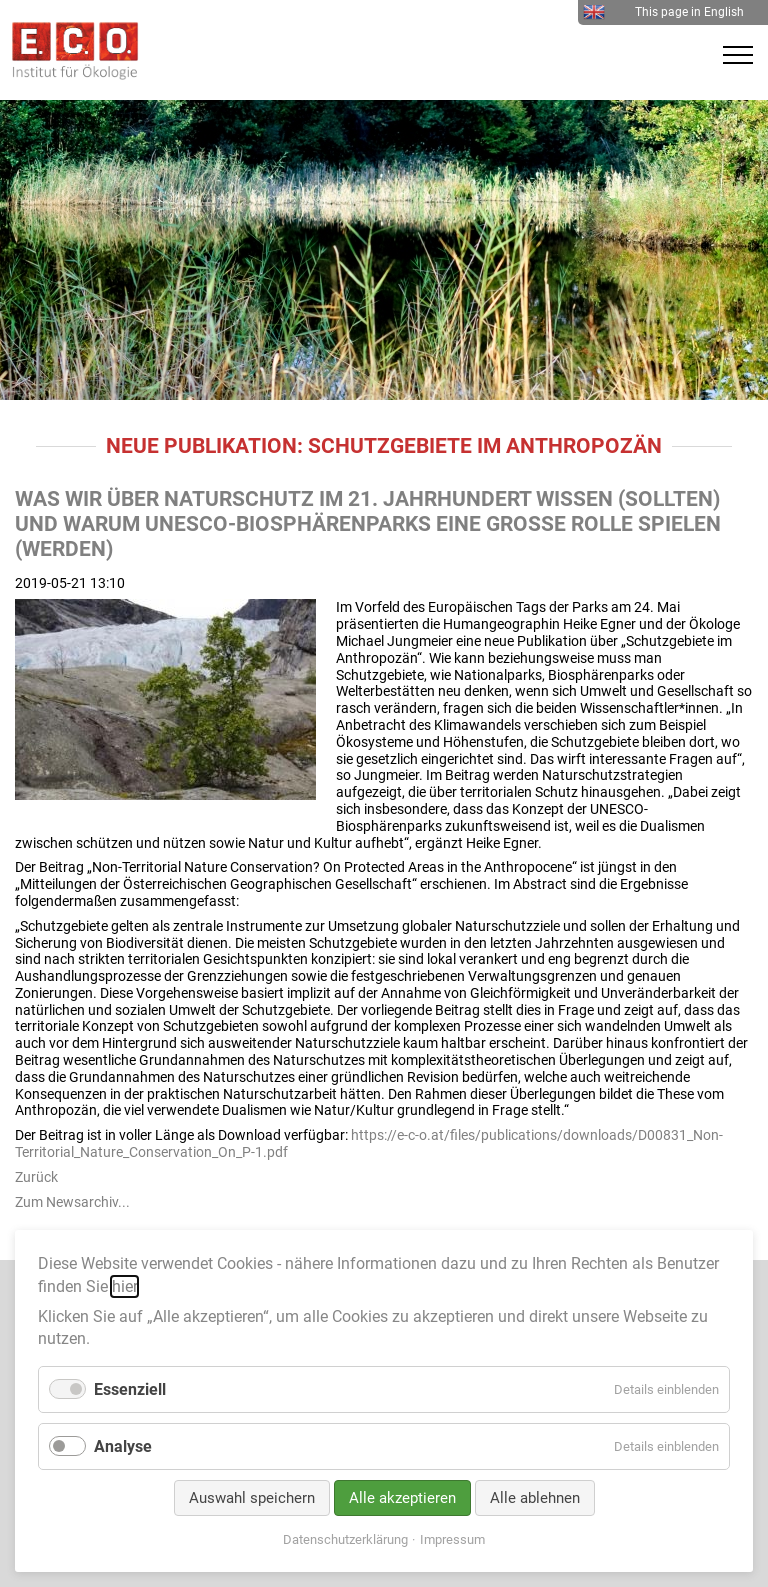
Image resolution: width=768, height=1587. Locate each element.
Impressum (452, 1539)
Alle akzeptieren (402, 1498)
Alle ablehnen (535, 1498)
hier (124, 1286)
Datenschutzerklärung (345, 1539)
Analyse (123, 1446)
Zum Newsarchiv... (72, 1202)
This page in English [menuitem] (663, 12)
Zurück (36, 1177)
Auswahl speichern (252, 1498)
